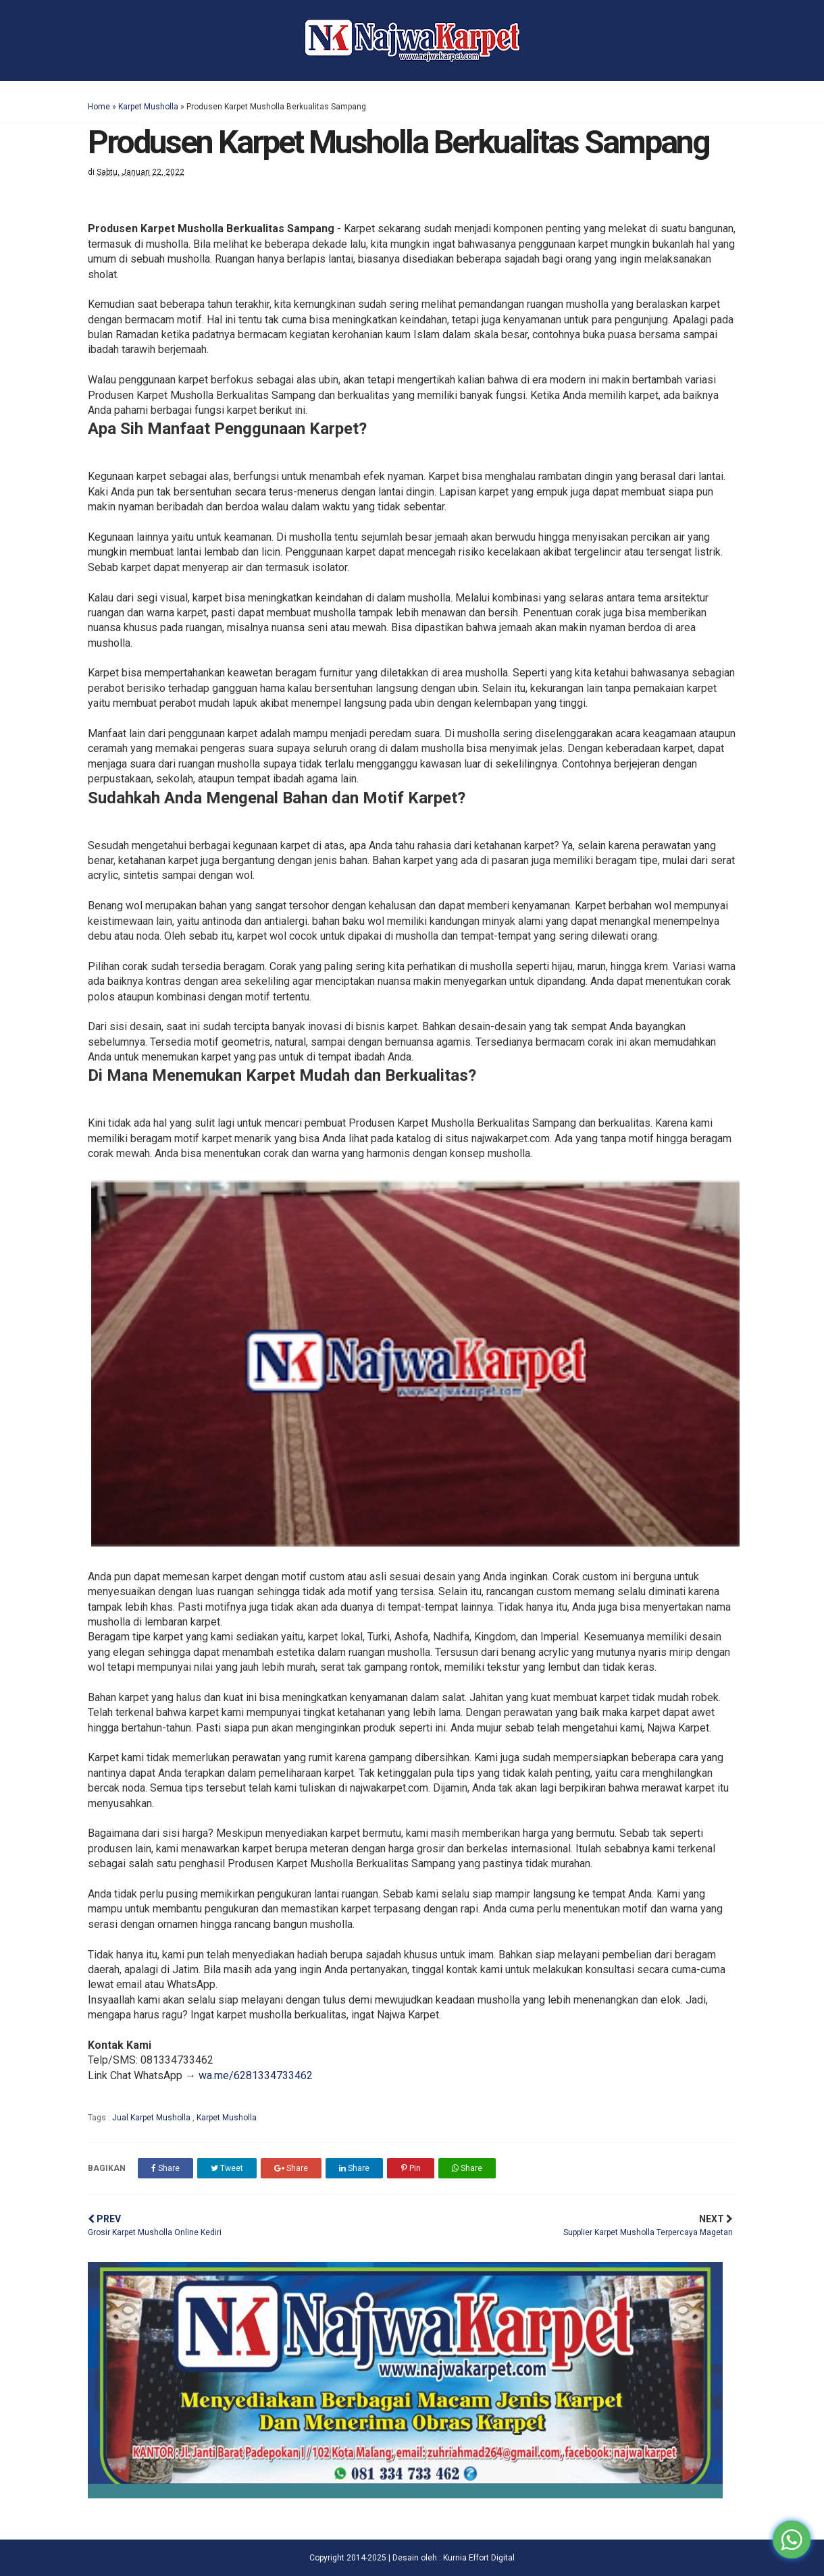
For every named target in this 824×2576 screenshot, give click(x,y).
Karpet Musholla (148, 106)
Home (99, 106)
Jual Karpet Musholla (152, 2117)
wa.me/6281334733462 (256, 2075)
